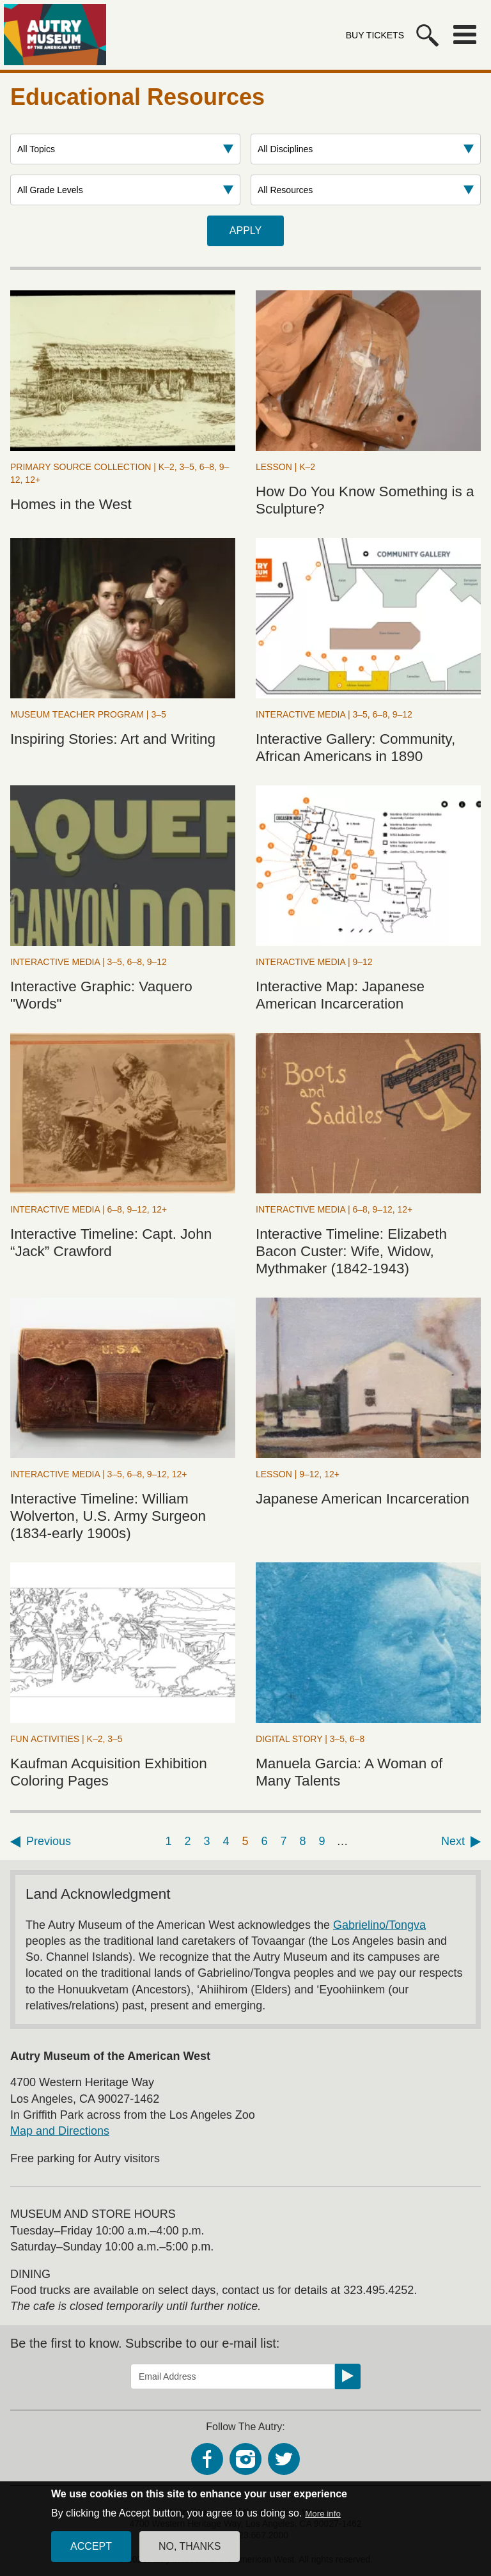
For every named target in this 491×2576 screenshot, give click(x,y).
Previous (48, 1841)
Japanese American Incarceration (362, 1499)
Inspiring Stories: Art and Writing (112, 739)
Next (453, 1841)
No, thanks (190, 2553)
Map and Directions (59, 2130)
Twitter (284, 2459)
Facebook (207, 2459)
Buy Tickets (375, 35)
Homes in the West (71, 504)
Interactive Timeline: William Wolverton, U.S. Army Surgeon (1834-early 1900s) (108, 1516)
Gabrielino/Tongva (379, 1925)
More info (323, 2520)
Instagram (245, 2459)
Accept (91, 2553)
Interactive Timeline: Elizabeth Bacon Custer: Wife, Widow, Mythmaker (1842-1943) (351, 1251)
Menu (464, 34)
